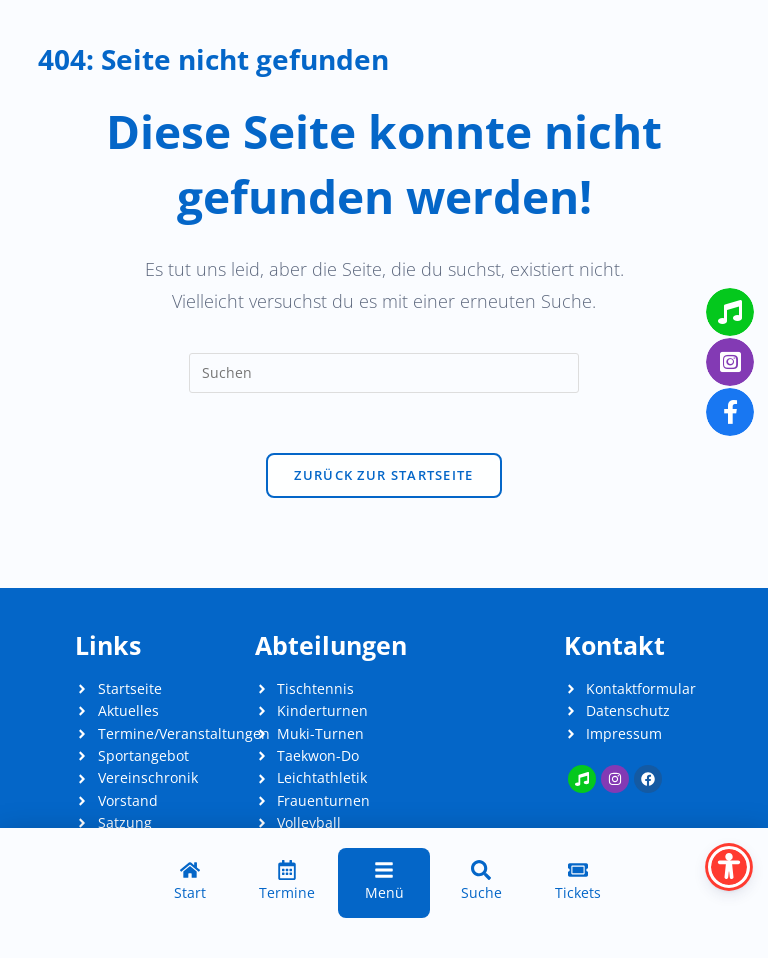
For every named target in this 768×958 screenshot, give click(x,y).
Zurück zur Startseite (383, 475)
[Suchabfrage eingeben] (384, 373)
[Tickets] (578, 883)
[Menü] (384, 883)
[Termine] (287, 883)
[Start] (190, 883)
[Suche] (481, 883)
